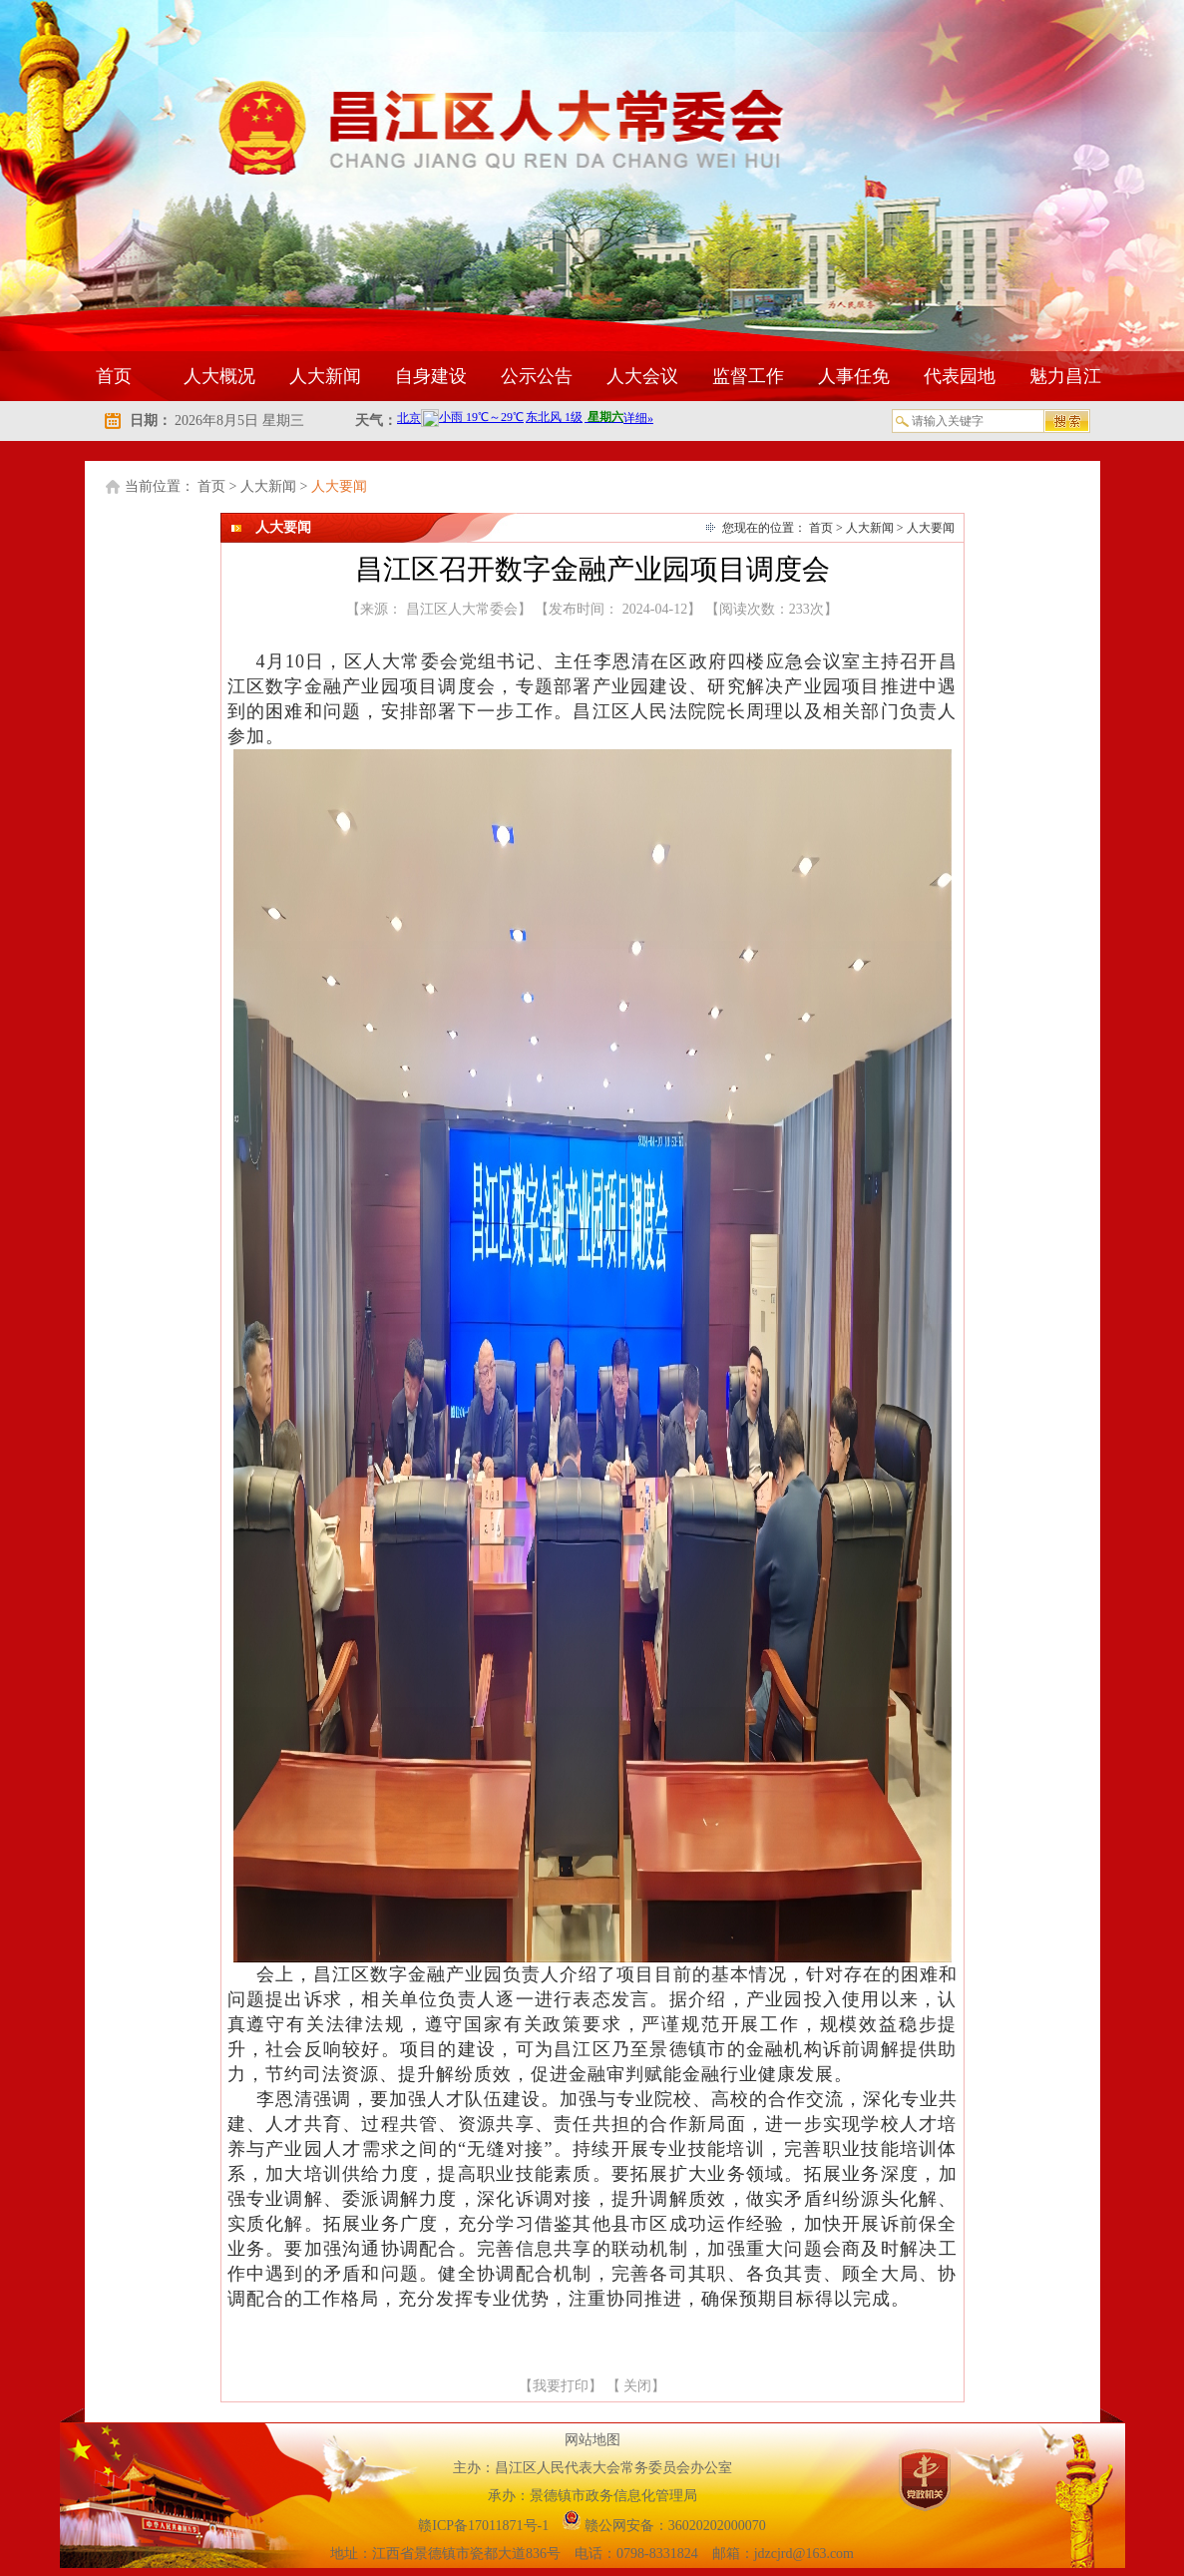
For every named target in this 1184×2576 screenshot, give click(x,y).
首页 (114, 376)
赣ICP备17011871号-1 (485, 2525)
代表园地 (959, 376)
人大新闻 (325, 376)
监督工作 (748, 376)
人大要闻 (339, 486)
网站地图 (592, 2439)
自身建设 (431, 376)
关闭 (637, 2385)
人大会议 (642, 376)
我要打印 (561, 2385)
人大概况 (219, 376)
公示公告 (537, 376)
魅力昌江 (1065, 376)
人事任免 (854, 376)
